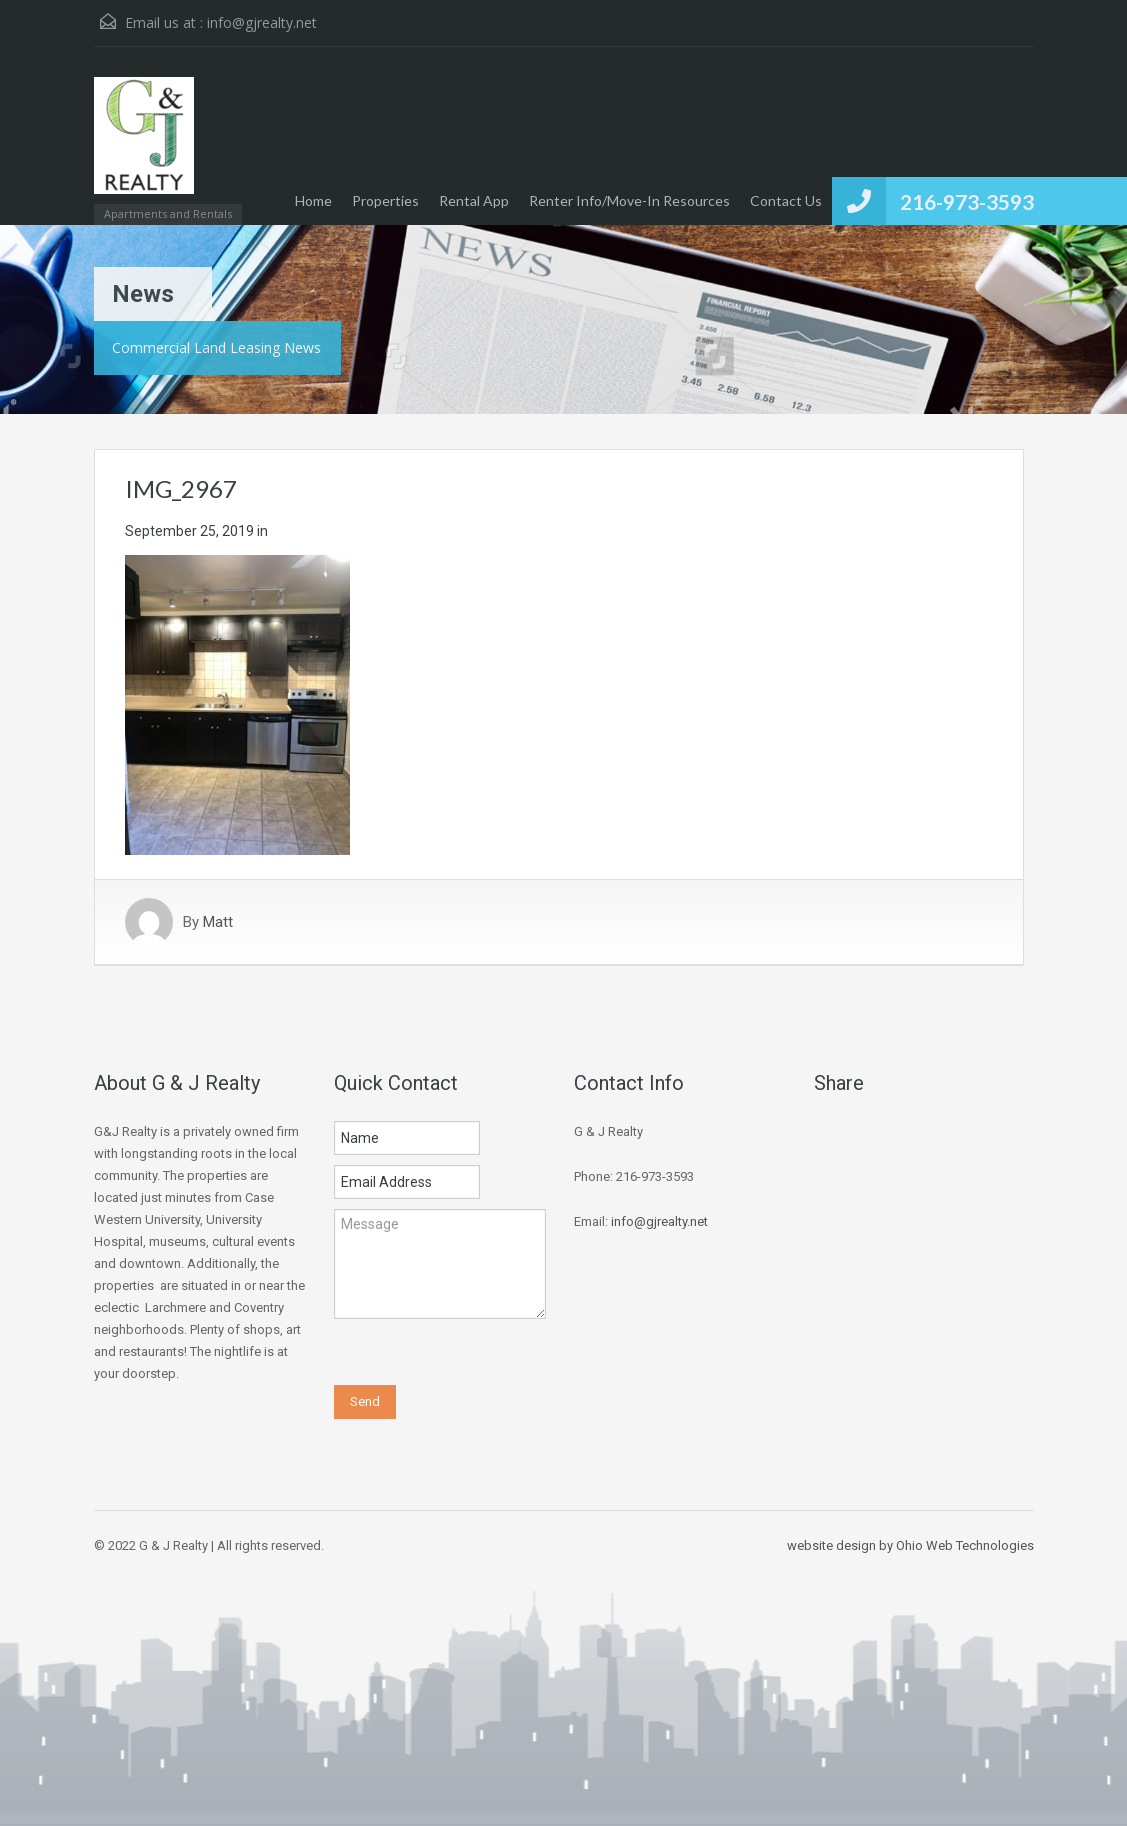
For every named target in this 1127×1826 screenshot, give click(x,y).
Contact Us (786, 200)
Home (313, 200)
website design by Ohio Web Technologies (910, 1545)
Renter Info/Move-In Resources (629, 200)
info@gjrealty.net (262, 22)
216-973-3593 (967, 201)
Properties (385, 200)
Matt (218, 922)
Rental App (474, 200)
